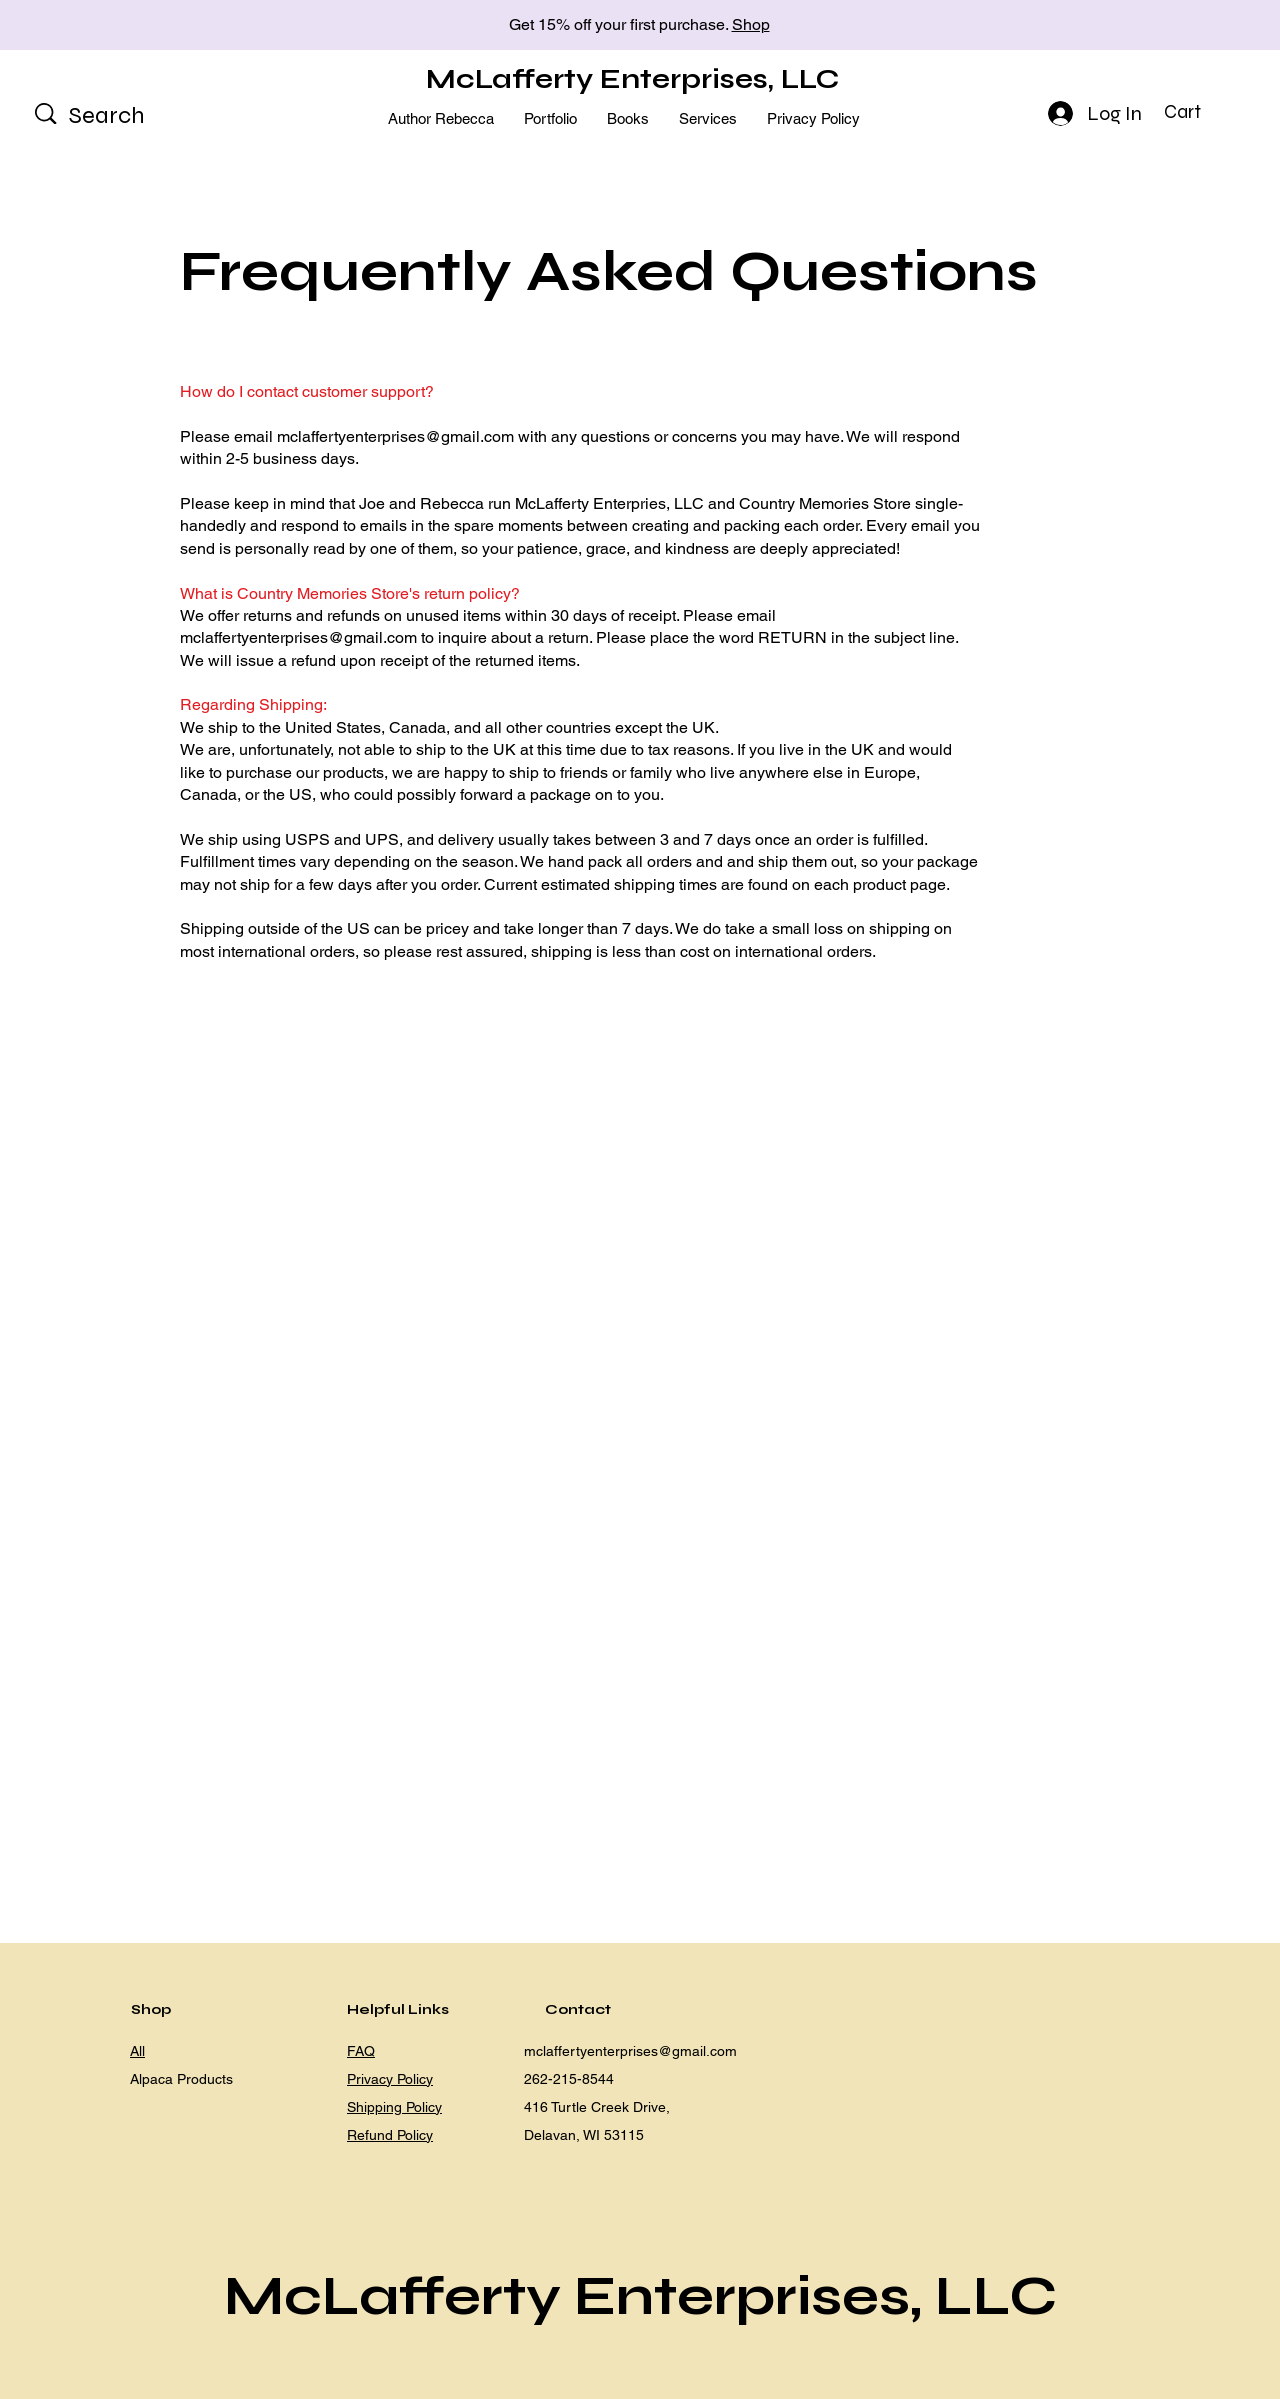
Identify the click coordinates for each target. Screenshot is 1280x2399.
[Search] (132, 116)
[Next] (1175, 25)
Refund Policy (390, 2135)
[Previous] (105, 25)
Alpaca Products (181, 2079)
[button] (1198, 112)
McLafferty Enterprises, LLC (632, 79)
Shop (751, 24)
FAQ (361, 2051)
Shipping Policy (394, 2107)
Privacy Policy (390, 2079)
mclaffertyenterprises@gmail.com (395, 436)
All (137, 2051)
